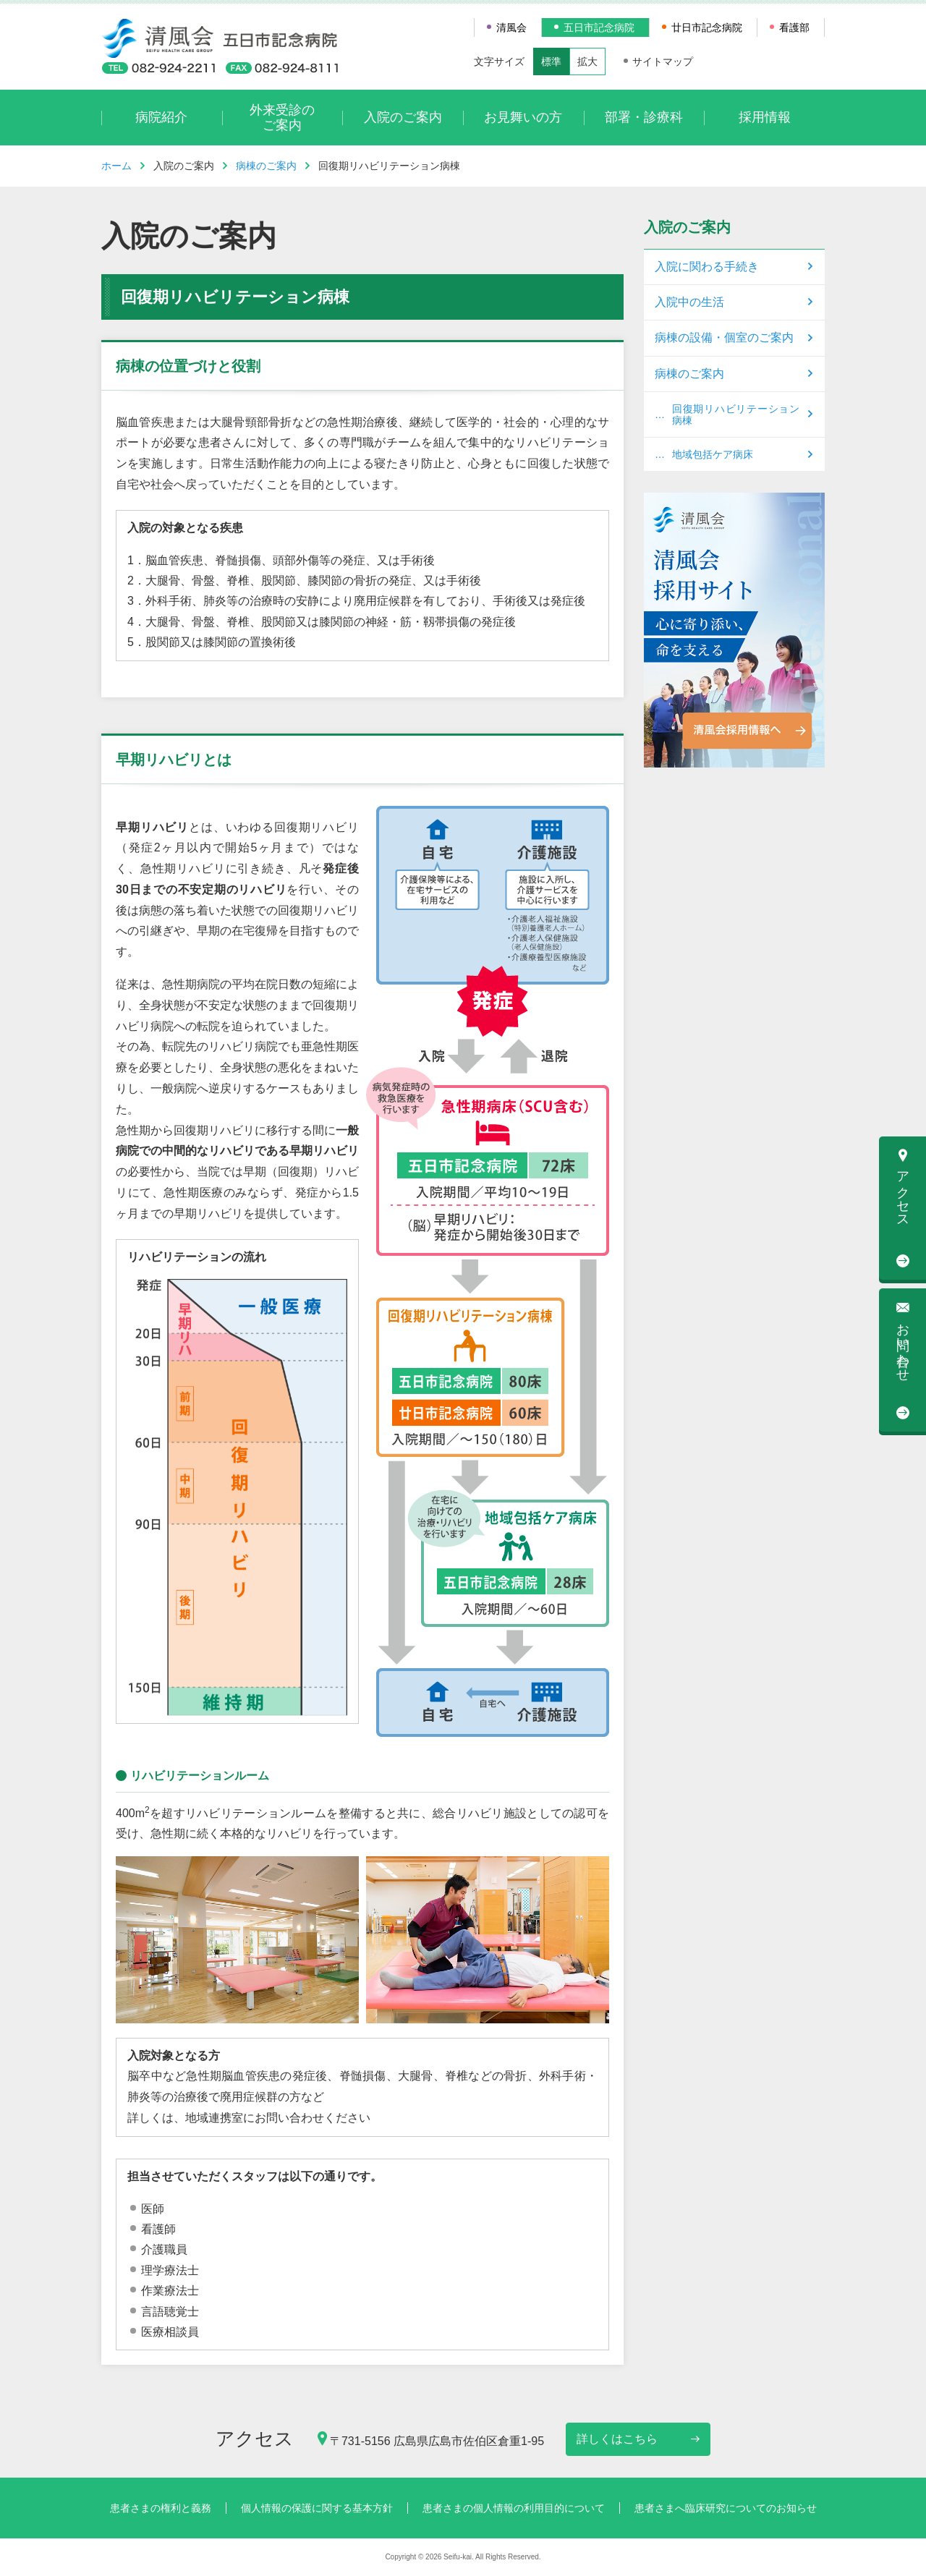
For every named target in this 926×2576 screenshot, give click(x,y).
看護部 (794, 27)
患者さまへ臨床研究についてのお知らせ (725, 2508)
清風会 (511, 27)
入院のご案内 (403, 117)
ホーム (116, 165)
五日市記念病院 (599, 27)
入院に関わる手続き (707, 266)
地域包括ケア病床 (712, 454)
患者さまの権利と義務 (160, 2508)
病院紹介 (161, 117)
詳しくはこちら (617, 2439)
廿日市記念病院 (706, 27)
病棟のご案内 (266, 165)
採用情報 (765, 117)
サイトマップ (662, 61)
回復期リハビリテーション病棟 (735, 414)
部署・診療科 (644, 117)
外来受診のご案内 (282, 117)
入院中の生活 (689, 302)
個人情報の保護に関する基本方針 (317, 2508)
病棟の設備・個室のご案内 (724, 337)
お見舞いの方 (523, 117)
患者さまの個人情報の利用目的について (513, 2508)
